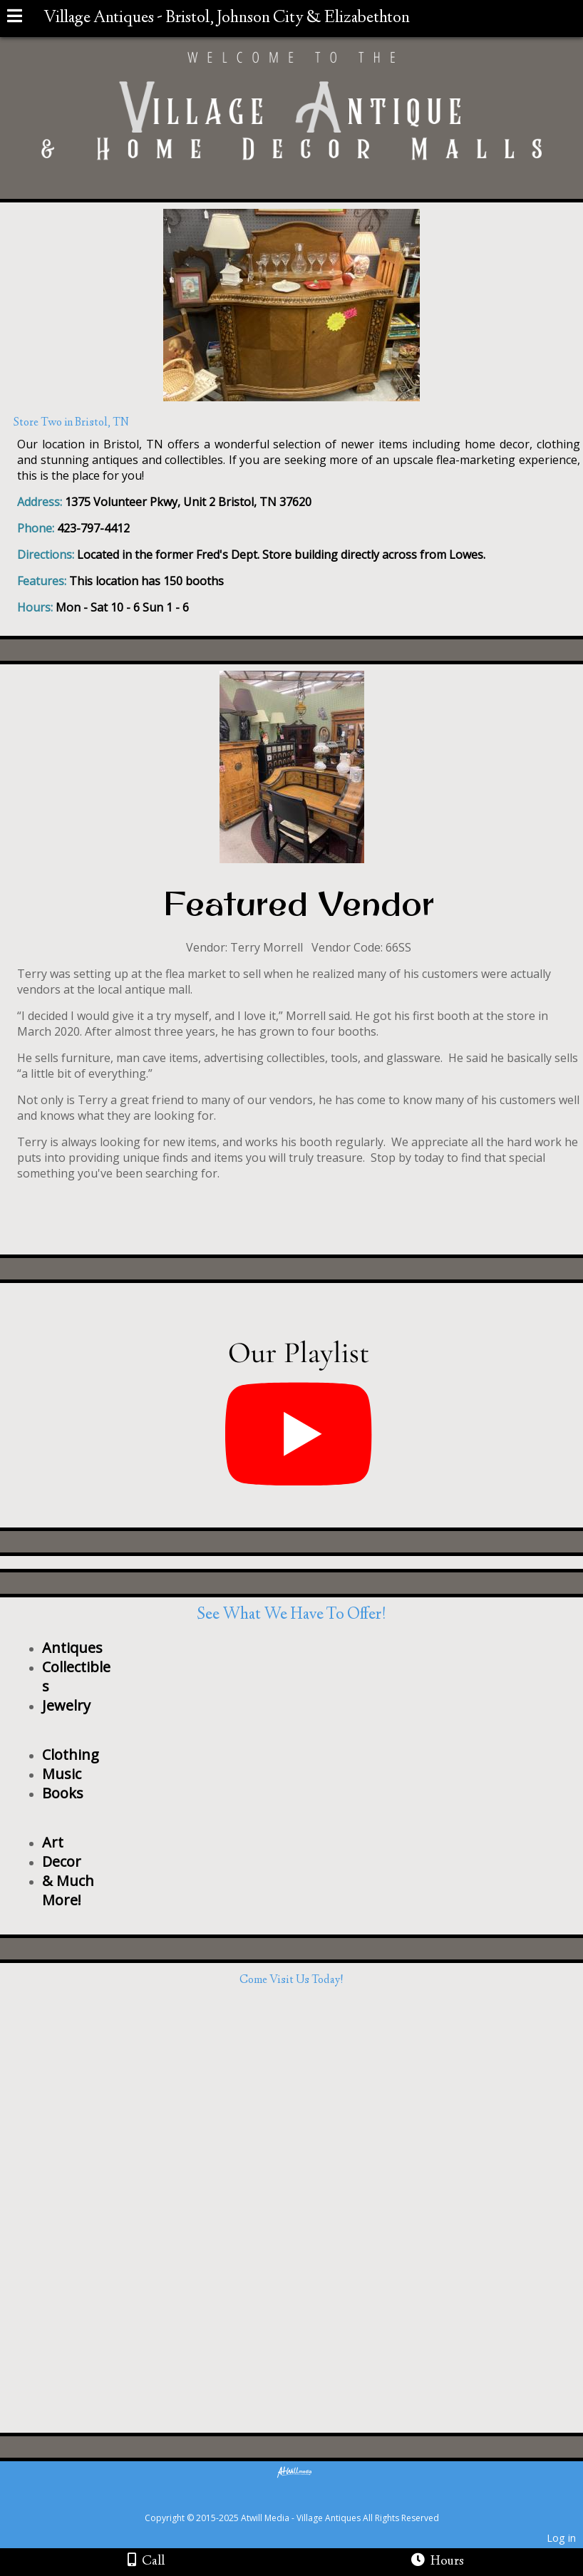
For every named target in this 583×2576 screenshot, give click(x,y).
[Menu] (14, 18)
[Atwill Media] (304, 2502)
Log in (561, 2538)
